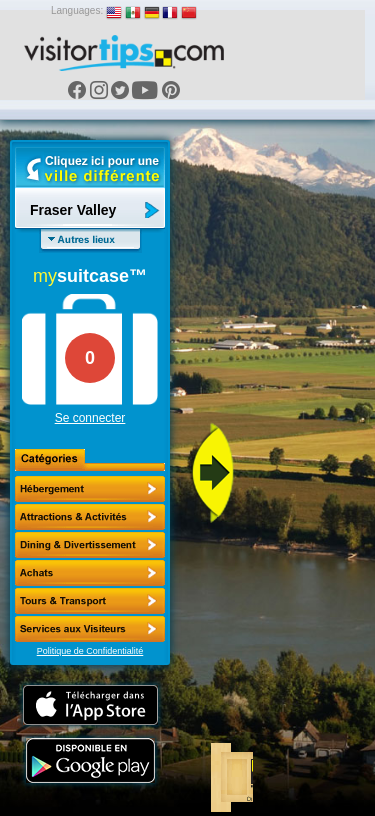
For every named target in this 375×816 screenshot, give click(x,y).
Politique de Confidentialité (90, 651)
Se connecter (90, 418)
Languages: (77, 10)
